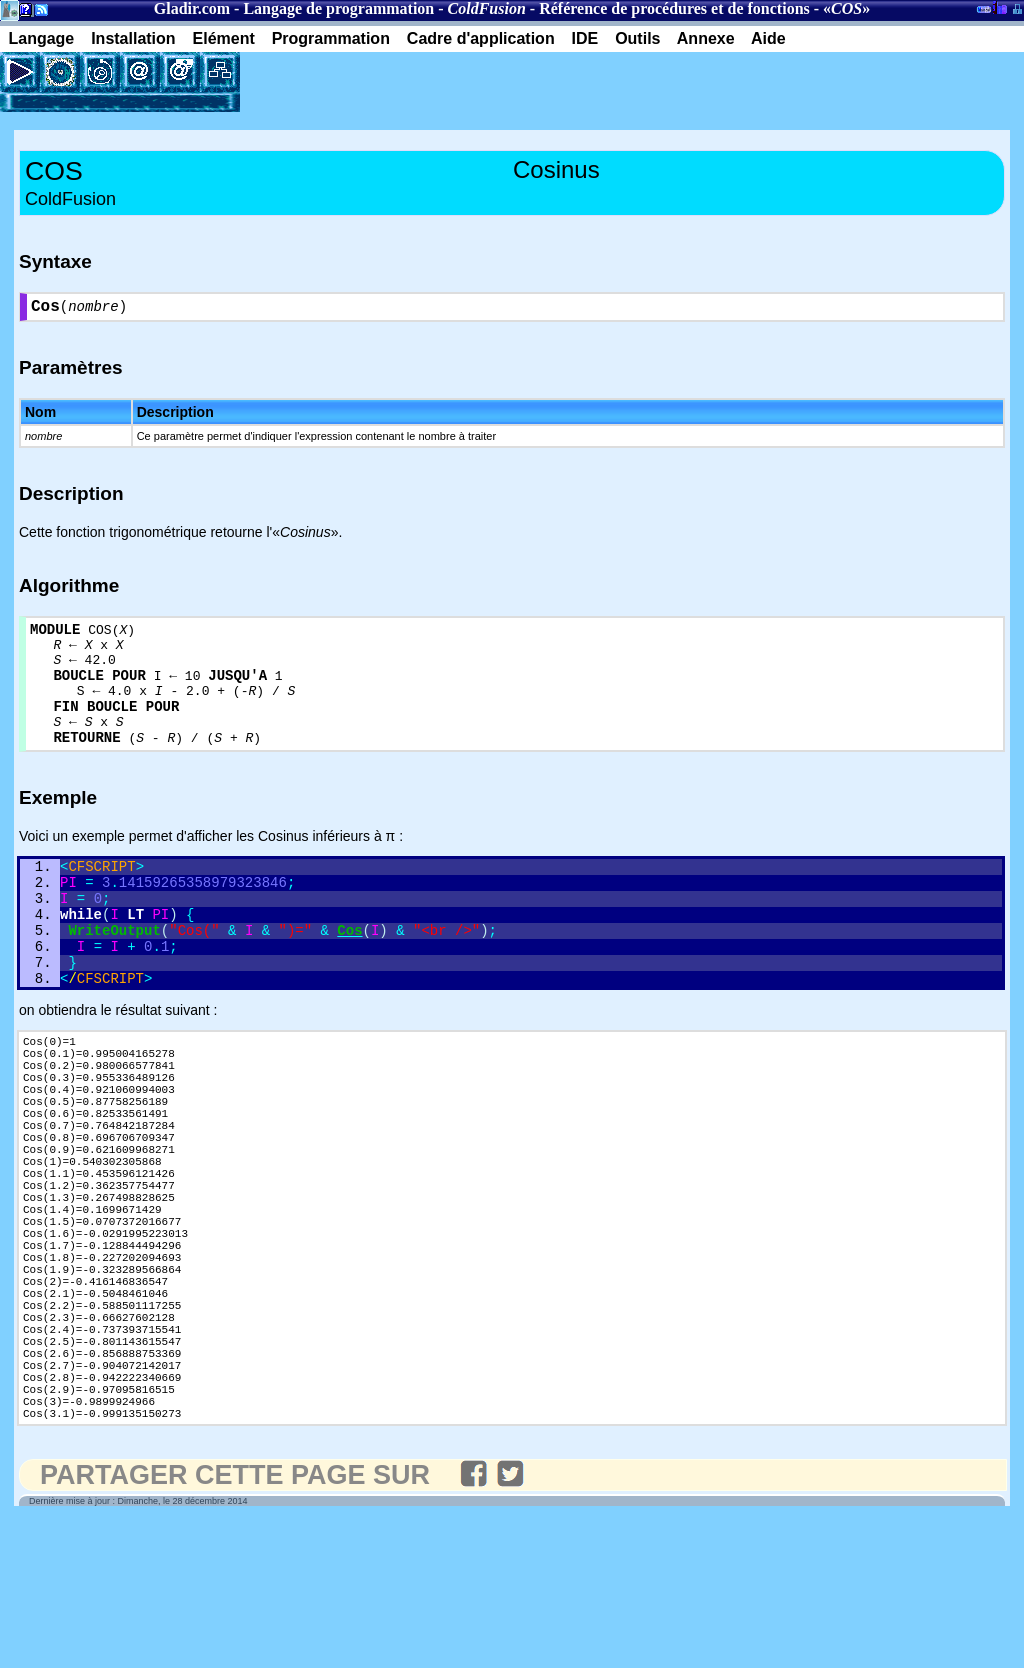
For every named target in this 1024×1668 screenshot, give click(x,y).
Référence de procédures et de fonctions (674, 8)
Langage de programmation (338, 8)
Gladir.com (192, 8)
